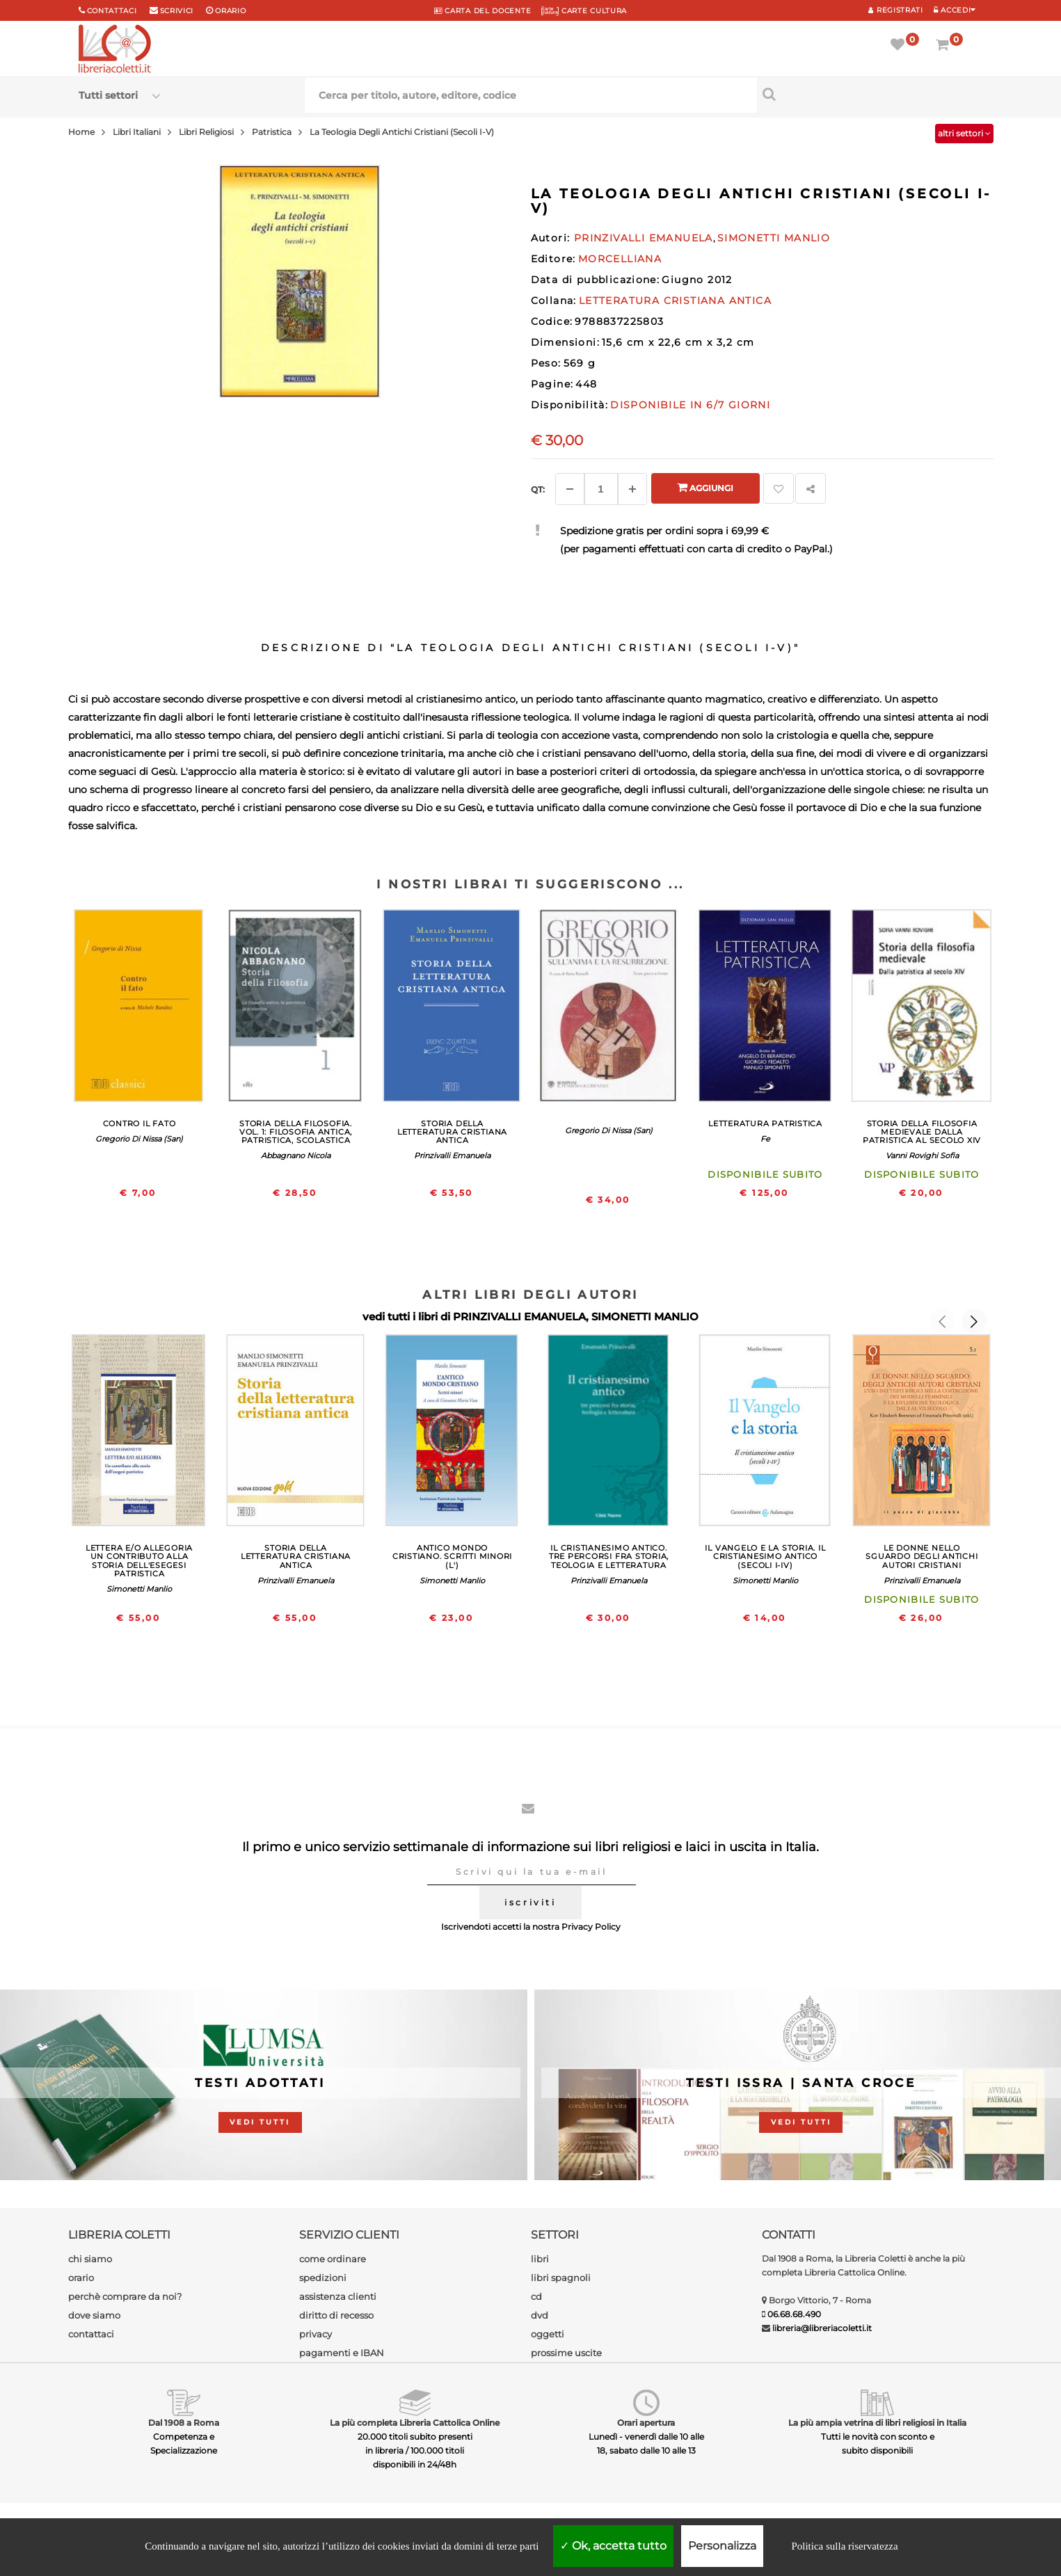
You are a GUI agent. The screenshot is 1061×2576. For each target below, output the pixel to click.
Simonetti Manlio (139, 1589)
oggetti (547, 2333)
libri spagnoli (561, 2277)
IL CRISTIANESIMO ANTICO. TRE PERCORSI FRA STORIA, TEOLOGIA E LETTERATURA (609, 1556)
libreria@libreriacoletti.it (822, 2328)
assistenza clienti (337, 2296)
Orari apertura (646, 2422)
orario (230, 10)
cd (536, 2296)
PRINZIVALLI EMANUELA (519, 1316)
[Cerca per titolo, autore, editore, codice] (870, 94)
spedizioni (322, 2277)
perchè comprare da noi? (125, 2296)
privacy (315, 2333)
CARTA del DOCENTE (482, 10)
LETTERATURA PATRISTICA (765, 1123)
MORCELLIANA (620, 259)
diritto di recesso (336, 2315)
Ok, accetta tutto (613, 2545)
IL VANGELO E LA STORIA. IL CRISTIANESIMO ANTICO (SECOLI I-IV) (765, 1556)
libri (540, 2258)
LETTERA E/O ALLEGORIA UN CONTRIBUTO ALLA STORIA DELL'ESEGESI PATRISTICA (139, 1560)
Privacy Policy (591, 1926)
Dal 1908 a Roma (183, 2422)
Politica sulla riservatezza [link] (844, 2546)
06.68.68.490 (794, 2314)
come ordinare (332, 2258)
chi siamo (90, 2258)
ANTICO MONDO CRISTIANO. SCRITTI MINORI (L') (452, 1556)
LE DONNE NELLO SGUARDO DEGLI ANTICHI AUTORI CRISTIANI (921, 1556)
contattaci (91, 2333)
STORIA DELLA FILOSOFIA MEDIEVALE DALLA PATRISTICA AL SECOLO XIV (922, 1132)
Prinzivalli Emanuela (452, 1155)
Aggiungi (705, 487)
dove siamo (94, 2315)
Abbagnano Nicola (295, 1155)
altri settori (964, 133)
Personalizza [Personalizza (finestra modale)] (722, 2545)
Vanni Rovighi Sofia (922, 1155)
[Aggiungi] (632, 489)
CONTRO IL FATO (139, 1123)
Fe (765, 1139)
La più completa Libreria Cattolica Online (415, 2422)
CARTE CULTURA (584, 10)
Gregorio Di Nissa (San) (139, 1139)
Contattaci (112, 10)
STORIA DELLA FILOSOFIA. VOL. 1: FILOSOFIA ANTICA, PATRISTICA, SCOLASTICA (295, 1132)
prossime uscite (566, 2352)
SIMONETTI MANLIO (645, 1316)
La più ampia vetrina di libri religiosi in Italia (877, 2422)
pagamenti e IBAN (341, 2352)
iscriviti (530, 1902)
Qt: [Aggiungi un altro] (538, 489)
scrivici (177, 10)
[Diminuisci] (570, 489)
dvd (539, 2315)
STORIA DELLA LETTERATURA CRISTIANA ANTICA (452, 1132)
